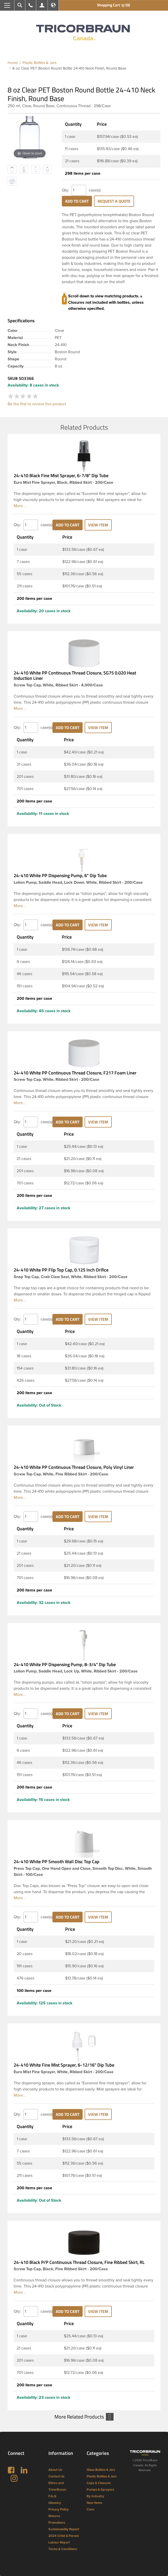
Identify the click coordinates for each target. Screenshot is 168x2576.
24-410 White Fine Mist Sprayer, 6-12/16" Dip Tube (64, 2065)
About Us (55, 2470)
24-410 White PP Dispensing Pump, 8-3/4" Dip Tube (65, 1664)
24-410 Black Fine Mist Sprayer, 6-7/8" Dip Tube (61, 475)
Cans (90, 2509)
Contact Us (56, 2476)
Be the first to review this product (37, 404)
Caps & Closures (99, 2483)
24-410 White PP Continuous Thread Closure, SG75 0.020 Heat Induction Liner (75, 675)
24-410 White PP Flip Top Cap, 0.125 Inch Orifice (61, 1269)
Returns (54, 2516)
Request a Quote (114, 201)
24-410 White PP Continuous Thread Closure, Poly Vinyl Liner (74, 1467)
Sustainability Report (63, 2529)
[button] (84, 2417)
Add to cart (77, 201)
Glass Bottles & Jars (101, 2470)
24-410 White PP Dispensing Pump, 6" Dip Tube (60, 875)
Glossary (54, 2503)
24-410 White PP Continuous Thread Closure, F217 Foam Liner (75, 1072)
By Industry (95, 2496)
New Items (94, 2503)
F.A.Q (52, 2496)
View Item (98, 525)
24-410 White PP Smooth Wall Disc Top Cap (56, 1861)
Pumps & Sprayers (100, 2490)
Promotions (56, 2523)
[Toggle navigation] (7, 5)
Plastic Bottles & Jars (102, 2476)
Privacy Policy (58, 2509)
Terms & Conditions (62, 2549)
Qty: (65, 190)
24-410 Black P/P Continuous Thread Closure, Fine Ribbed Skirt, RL (79, 2262)
